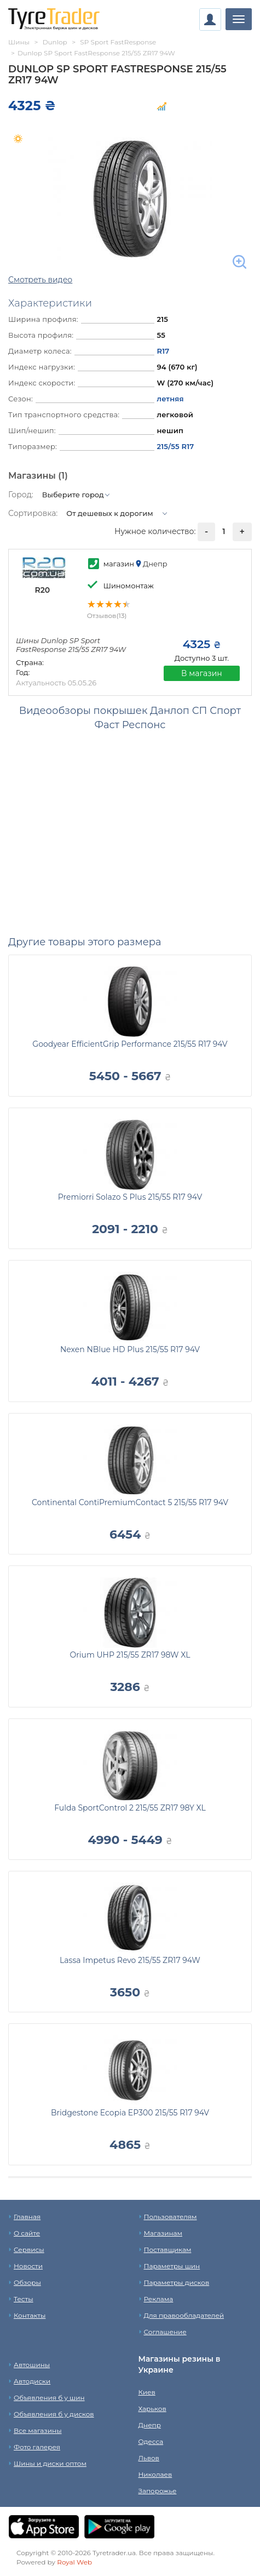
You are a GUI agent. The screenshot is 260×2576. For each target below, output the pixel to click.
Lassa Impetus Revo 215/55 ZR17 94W (130, 1960)
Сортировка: (32, 513)
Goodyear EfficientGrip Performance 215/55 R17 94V (129, 1044)
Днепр (149, 2425)
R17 (163, 351)
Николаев (155, 2474)
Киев (146, 2392)
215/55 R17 (175, 446)
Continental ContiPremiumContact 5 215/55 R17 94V (130, 1502)
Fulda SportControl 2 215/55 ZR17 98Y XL (130, 1808)
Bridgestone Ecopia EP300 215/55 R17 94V (130, 2113)
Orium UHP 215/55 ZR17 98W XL (130, 1655)
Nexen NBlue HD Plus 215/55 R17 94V (130, 1349)
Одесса (151, 2441)
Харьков (152, 2408)
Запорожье (157, 2491)
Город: (20, 495)
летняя (170, 398)
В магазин (201, 673)
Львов (148, 2458)
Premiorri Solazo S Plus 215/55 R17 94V (130, 1197)
